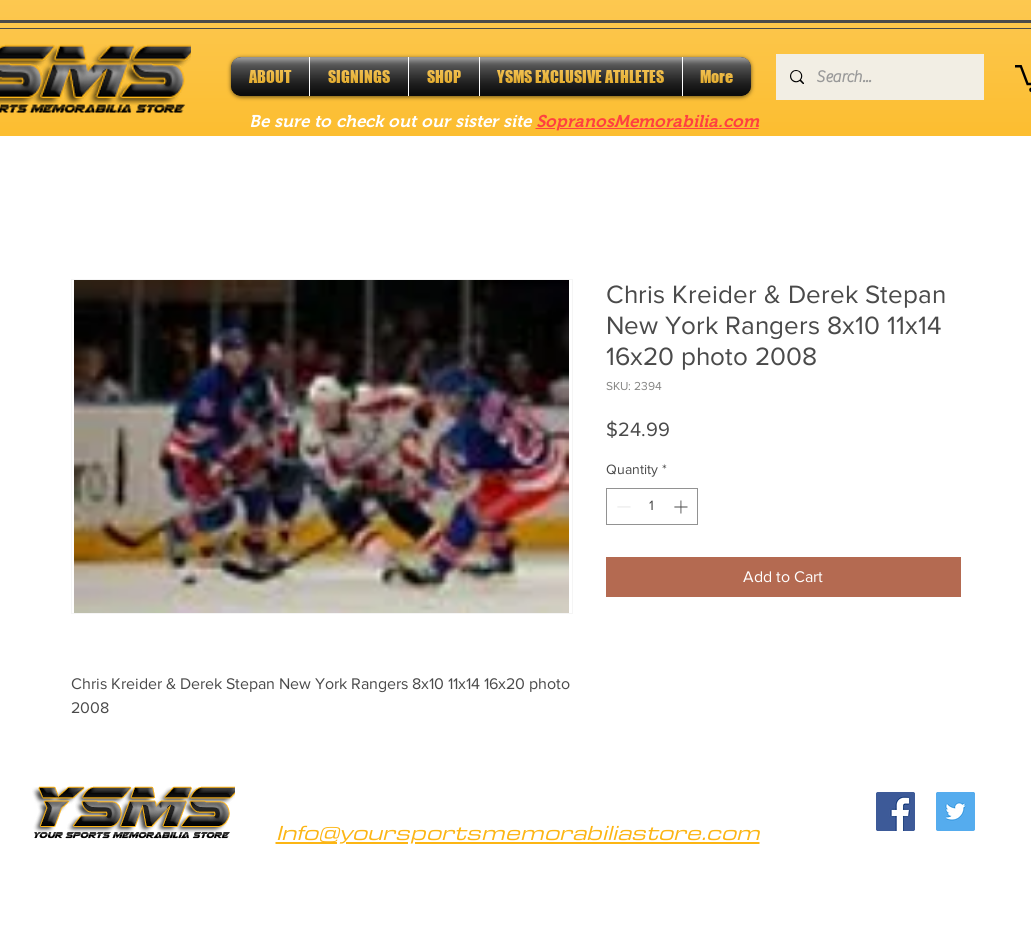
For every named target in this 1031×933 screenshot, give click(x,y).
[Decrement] (621, 506)
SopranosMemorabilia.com (647, 121)
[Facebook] (895, 811)
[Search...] (879, 77)
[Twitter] (955, 811)
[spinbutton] (652, 506)
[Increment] (682, 506)
